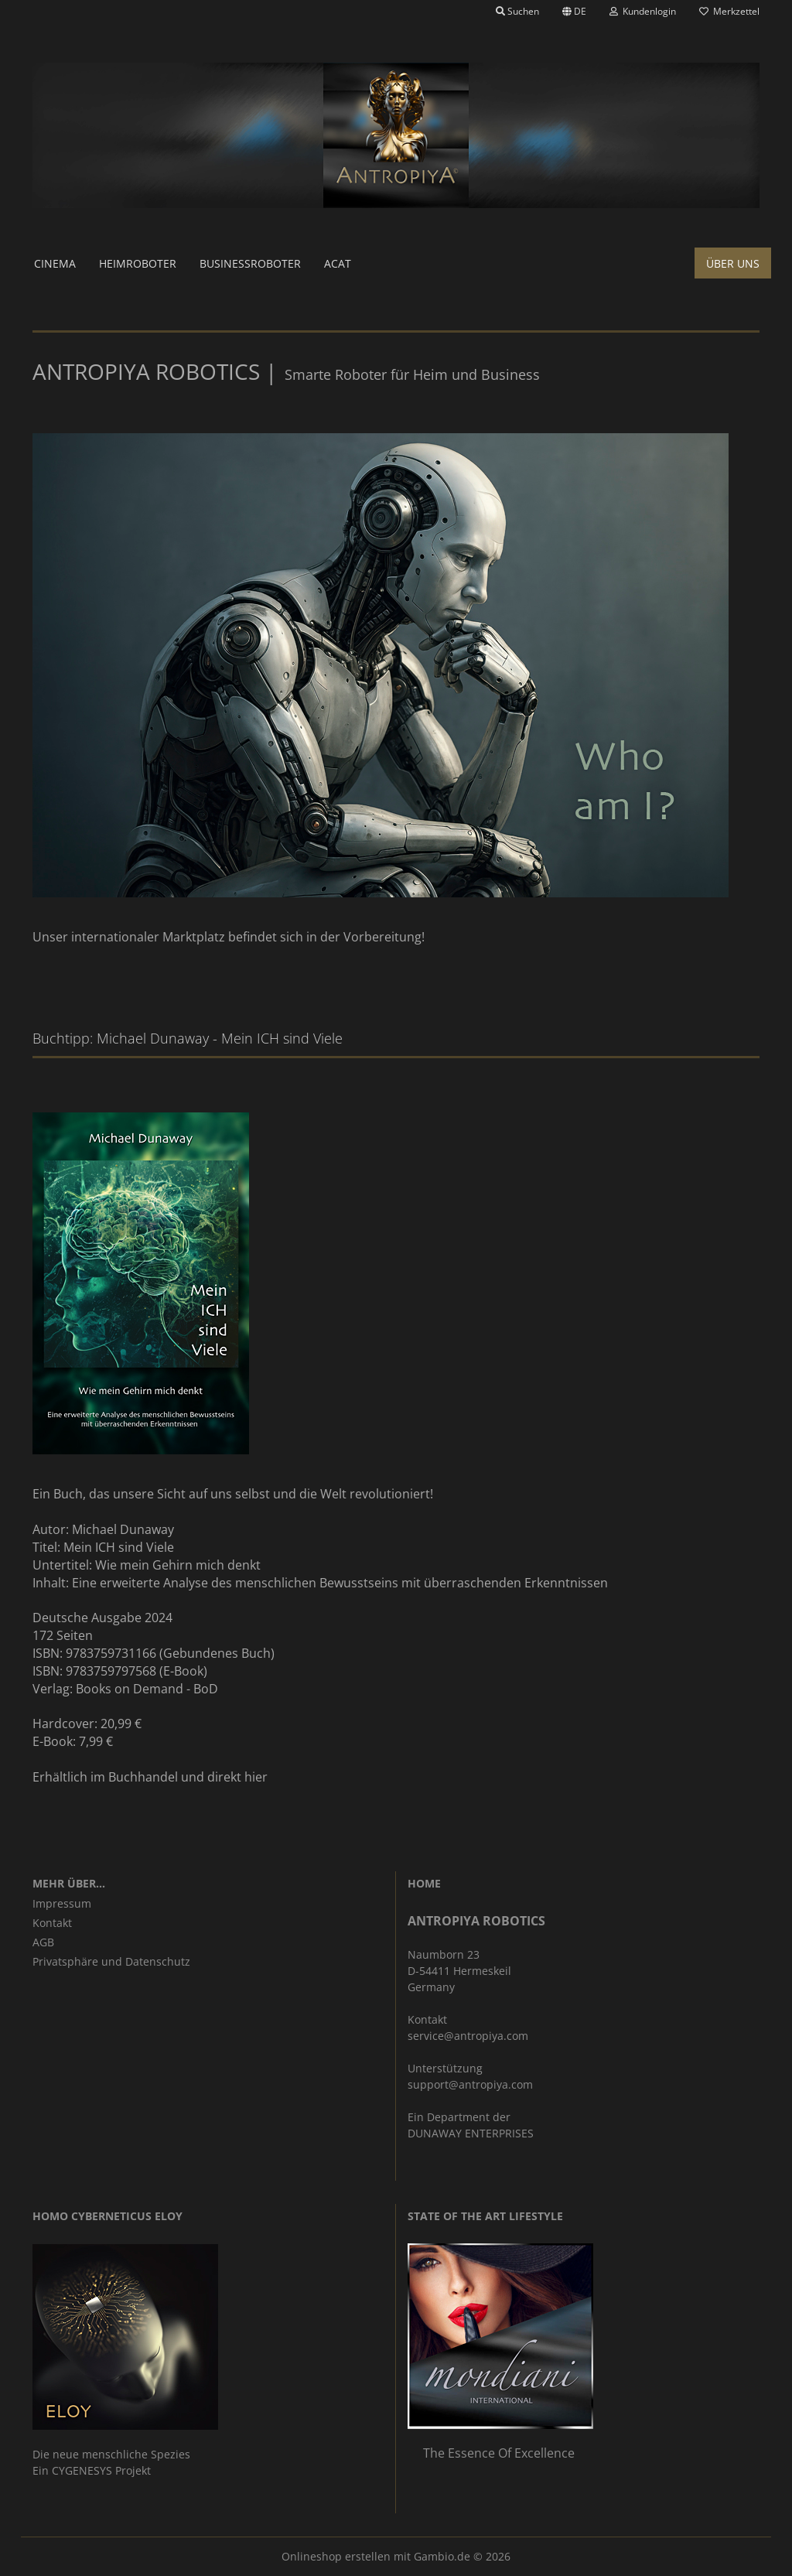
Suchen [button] (517, 11)
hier (256, 1776)
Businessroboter (250, 263)
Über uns (733, 263)
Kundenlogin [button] (642, 11)
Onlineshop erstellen (336, 2556)
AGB (43, 1942)
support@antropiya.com (470, 2084)
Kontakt (52, 1922)
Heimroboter (137, 263)
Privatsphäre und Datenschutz (111, 1961)
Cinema (55, 263)
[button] (574, 11)
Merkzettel (729, 11)
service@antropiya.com (468, 2035)
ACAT (337, 263)
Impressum (61, 1903)
